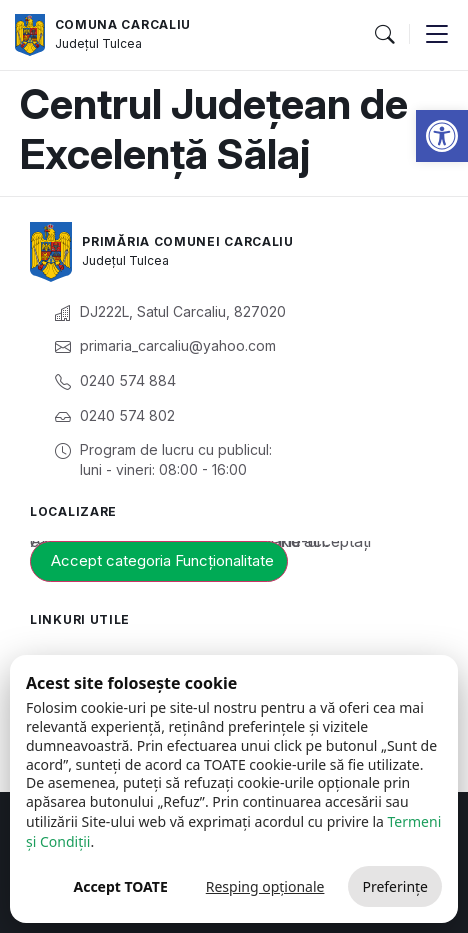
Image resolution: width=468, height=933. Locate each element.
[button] (442, 136)
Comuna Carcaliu (123, 24)
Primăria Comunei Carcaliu (188, 241)
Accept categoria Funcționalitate (162, 560)
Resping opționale (265, 886)
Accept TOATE (120, 886)
